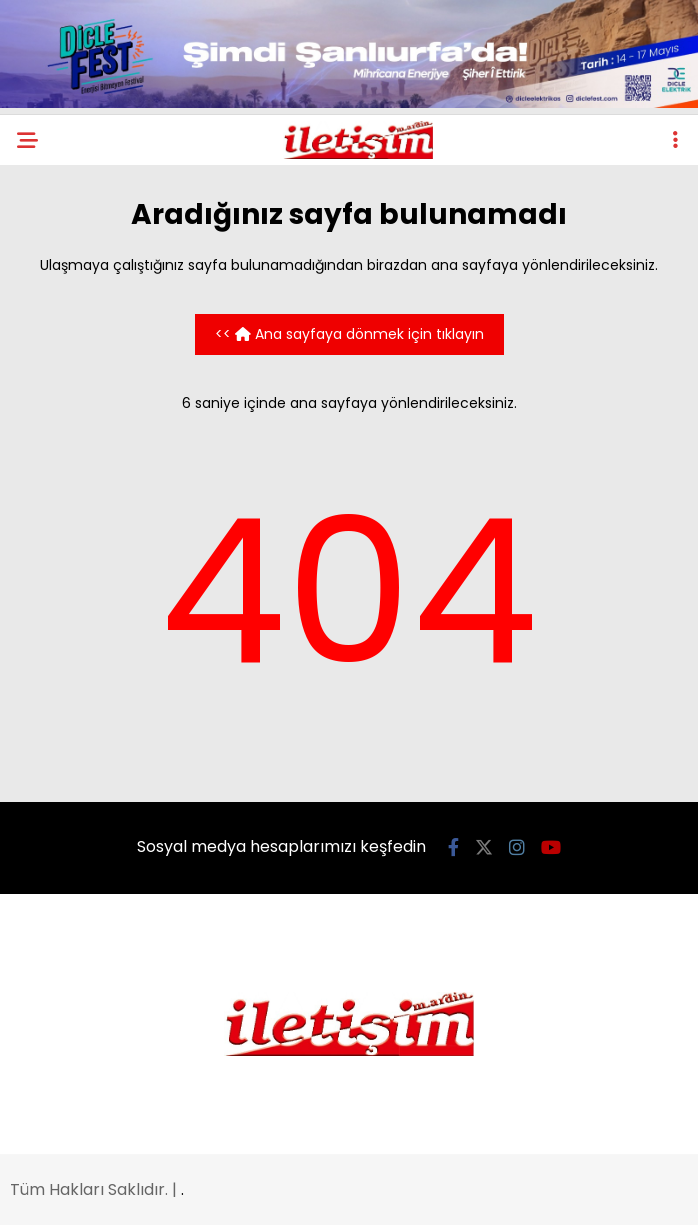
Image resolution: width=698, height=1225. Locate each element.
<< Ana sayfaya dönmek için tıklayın (349, 334)
